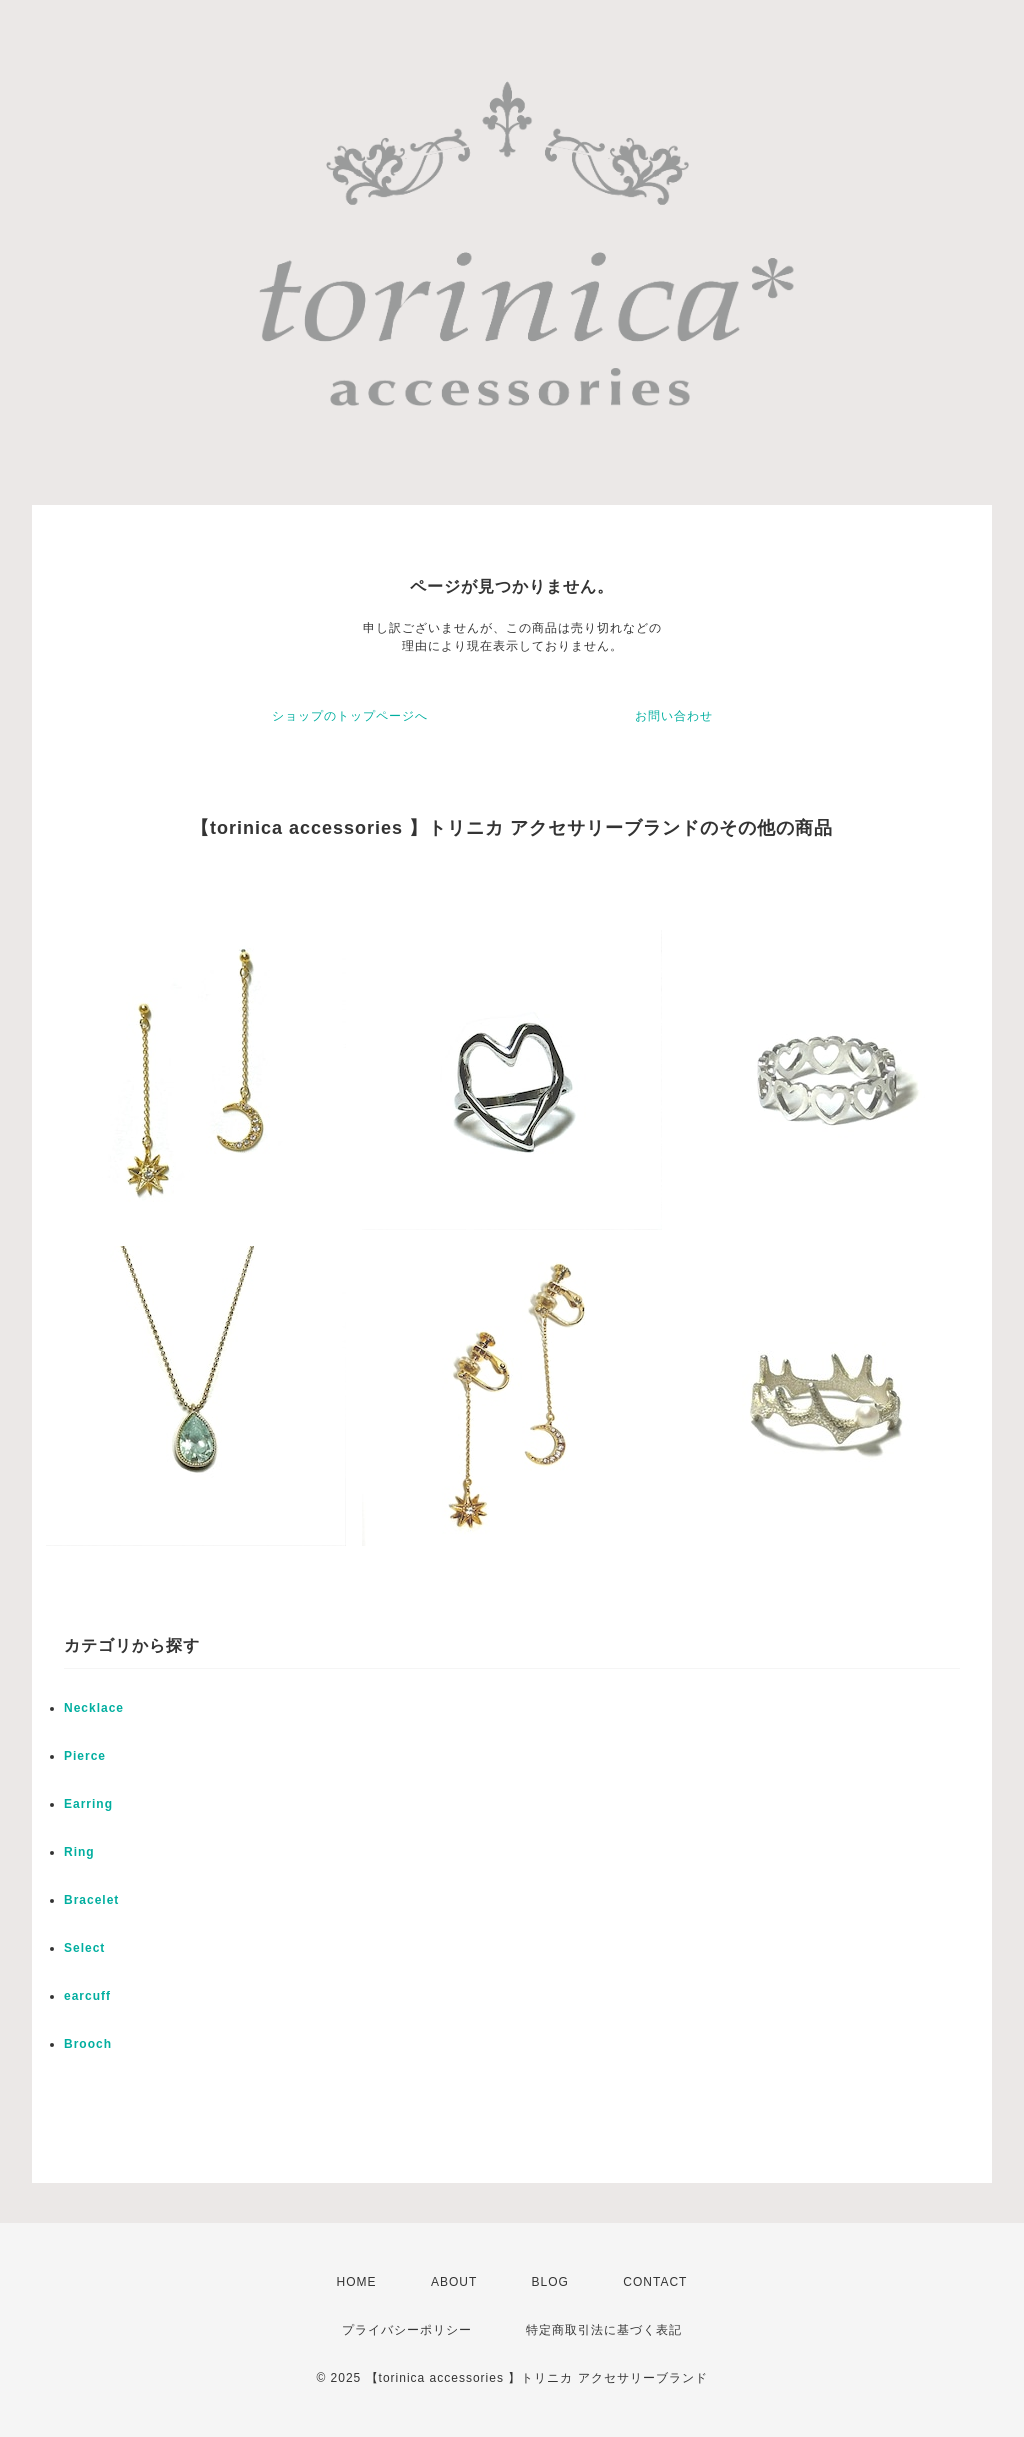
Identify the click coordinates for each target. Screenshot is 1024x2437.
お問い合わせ (674, 716)
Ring (79, 1852)
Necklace (94, 1708)
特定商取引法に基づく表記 (604, 2330)
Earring (88, 1804)
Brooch (88, 2044)
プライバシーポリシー (407, 2330)
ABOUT (454, 2282)
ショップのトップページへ (350, 716)
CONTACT (655, 2282)
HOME (357, 2282)
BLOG (550, 2282)
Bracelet (91, 1900)
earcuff (87, 1996)
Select (84, 1948)
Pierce (85, 1756)
